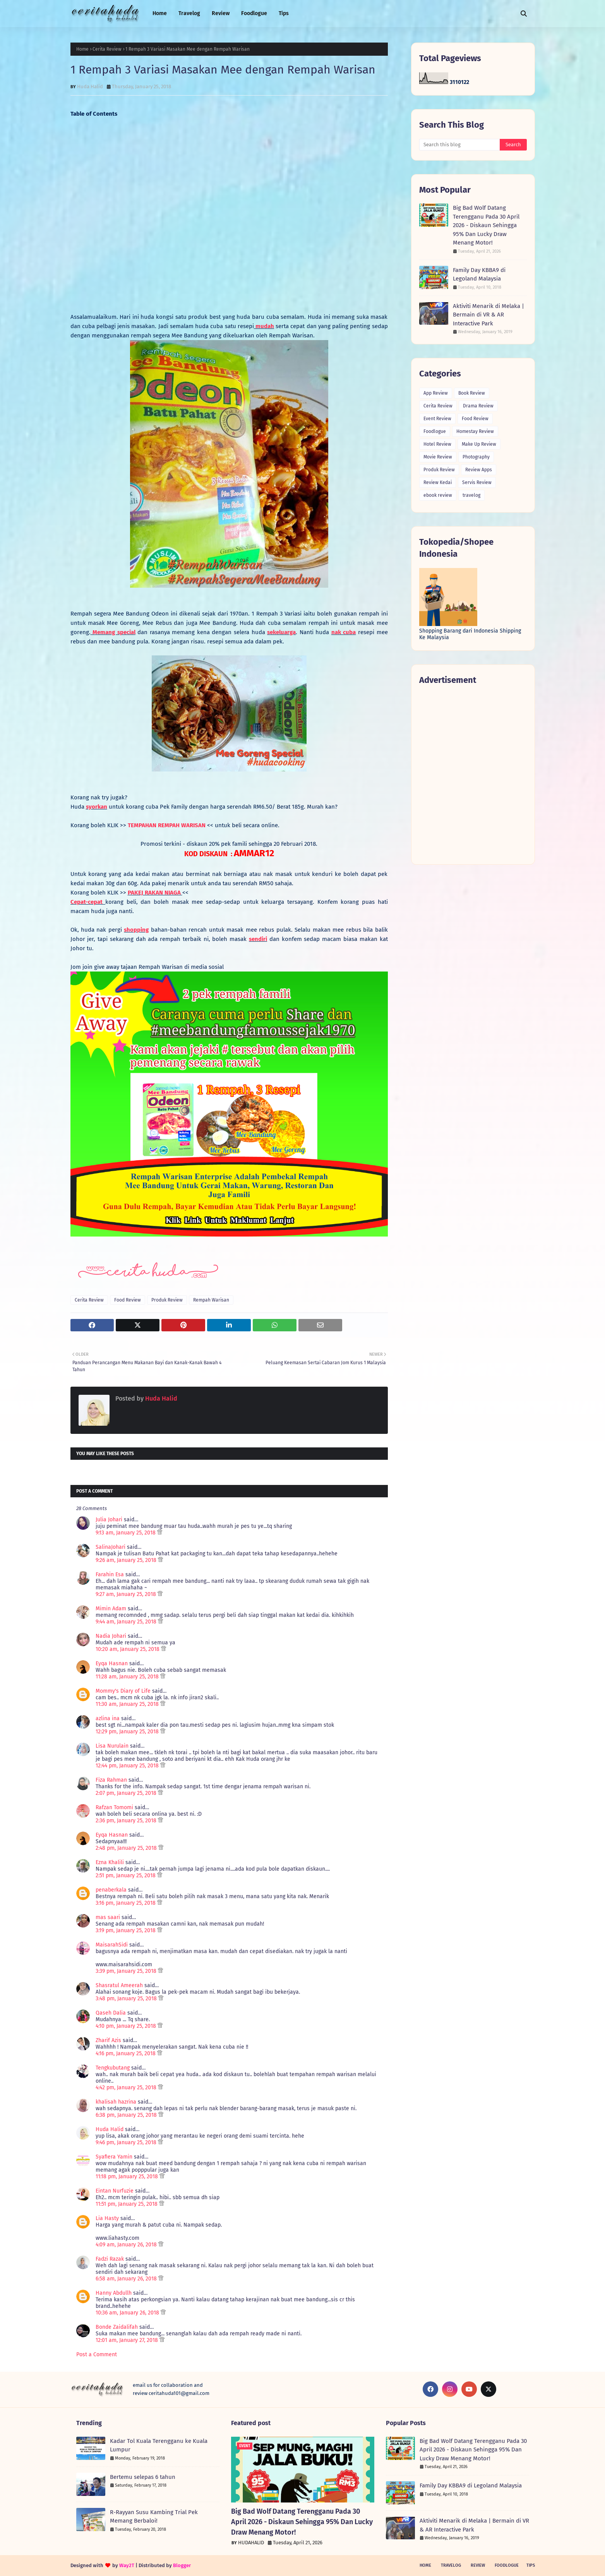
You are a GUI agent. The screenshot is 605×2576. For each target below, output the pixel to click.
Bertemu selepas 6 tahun (142, 2476)
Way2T (126, 2565)
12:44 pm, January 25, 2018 (128, 1765)
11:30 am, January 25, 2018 (128, 1704)
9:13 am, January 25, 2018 (126, 1532)
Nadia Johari (111, 1636)
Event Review (437, 418)
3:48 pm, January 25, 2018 (127, 1998)
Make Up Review (479, 444)
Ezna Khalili (110, 1862)
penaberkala (111, 1890)
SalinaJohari (110, 1547)
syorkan (96, 806)
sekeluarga (281, 632)
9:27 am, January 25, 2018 (127, 1594)
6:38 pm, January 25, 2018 (127, 2115)
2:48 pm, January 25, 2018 (127, 1848)
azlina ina (108, 1718)
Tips (530, 2565)
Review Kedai (437, 482)
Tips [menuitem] (284, 13)
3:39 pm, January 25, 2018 (127, 1971)
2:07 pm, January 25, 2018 (127, 1793)
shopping (136, 929)
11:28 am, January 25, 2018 (128, 1676)
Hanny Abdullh (114, 2293)
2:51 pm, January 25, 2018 (126, 1875)
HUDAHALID (251, 2542)
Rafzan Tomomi (114, 1807)
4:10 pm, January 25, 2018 (127, 2026)
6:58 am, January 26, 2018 (127, 2278)
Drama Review (478, 406)
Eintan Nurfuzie (115, 2191)
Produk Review (167, 1300)
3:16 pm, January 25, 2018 (126, 1903)
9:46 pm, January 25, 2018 (127, 2142)
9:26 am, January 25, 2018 (127, 1560)
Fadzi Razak (110, 2259)
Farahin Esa (110, 1574)
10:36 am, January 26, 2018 (128, 2312)
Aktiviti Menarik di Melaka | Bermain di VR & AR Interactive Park (488, 315)
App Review (435, 393)
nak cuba (343, 632)
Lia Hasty (107, 2218)
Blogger (182, 2565)
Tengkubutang (113, 2068)
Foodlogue (434, 431)
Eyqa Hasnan (112, 1663)
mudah (264, 326)
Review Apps (478, 469)
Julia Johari (109, 1519)
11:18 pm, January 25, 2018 (127, 2176)
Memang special (113, 632)
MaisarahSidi (112, 1944)
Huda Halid (90, 86)
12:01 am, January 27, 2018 (127, 2340)
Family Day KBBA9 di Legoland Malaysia (479, 274)
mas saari (108, 1917)
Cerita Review (107, 49)
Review (478, 2565)
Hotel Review (437, 444)
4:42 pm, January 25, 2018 (127, 2087)
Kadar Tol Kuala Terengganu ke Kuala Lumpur (158, 2445)
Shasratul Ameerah (119, 1985)
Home (82, 49)
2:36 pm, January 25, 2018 (127, 1820)
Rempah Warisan (211, 1300)
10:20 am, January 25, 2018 (128, 1649)
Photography (476, 457)
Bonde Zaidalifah (117, 2327)
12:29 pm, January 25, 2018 (128, 1731)
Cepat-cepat (88, 901)
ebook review (437, 495)
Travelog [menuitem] (189, 13)
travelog (471, 495)
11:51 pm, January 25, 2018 (127, 2204)
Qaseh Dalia (111, 2013)
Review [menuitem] (221, 13)
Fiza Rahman (111, 1780)
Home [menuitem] (160, 13)
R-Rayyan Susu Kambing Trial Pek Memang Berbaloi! (154, 2517)
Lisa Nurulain (112, 1746)
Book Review (471, 393)
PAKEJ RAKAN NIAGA (155, 892)
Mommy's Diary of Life (123, 1691)
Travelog (451, 2565)
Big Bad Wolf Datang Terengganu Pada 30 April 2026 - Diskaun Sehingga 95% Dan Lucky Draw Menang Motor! (486, 225)
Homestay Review (475, 431)
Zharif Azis (108, 2040)
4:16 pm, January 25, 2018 (126, 2053)
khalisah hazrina (116, 2102)
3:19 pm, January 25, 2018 (126, 1930)
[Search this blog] (459, 145)
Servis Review (477, 482)
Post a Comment (96, 2354)
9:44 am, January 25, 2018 (127, 1621)
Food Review (127, 1300)
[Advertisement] (229, 220)
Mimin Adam (111, 1608)
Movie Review (437, 457)
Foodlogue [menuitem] (254, 13)
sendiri (258, 939)
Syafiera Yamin (114, 2157)
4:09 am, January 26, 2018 (127, 2244)
